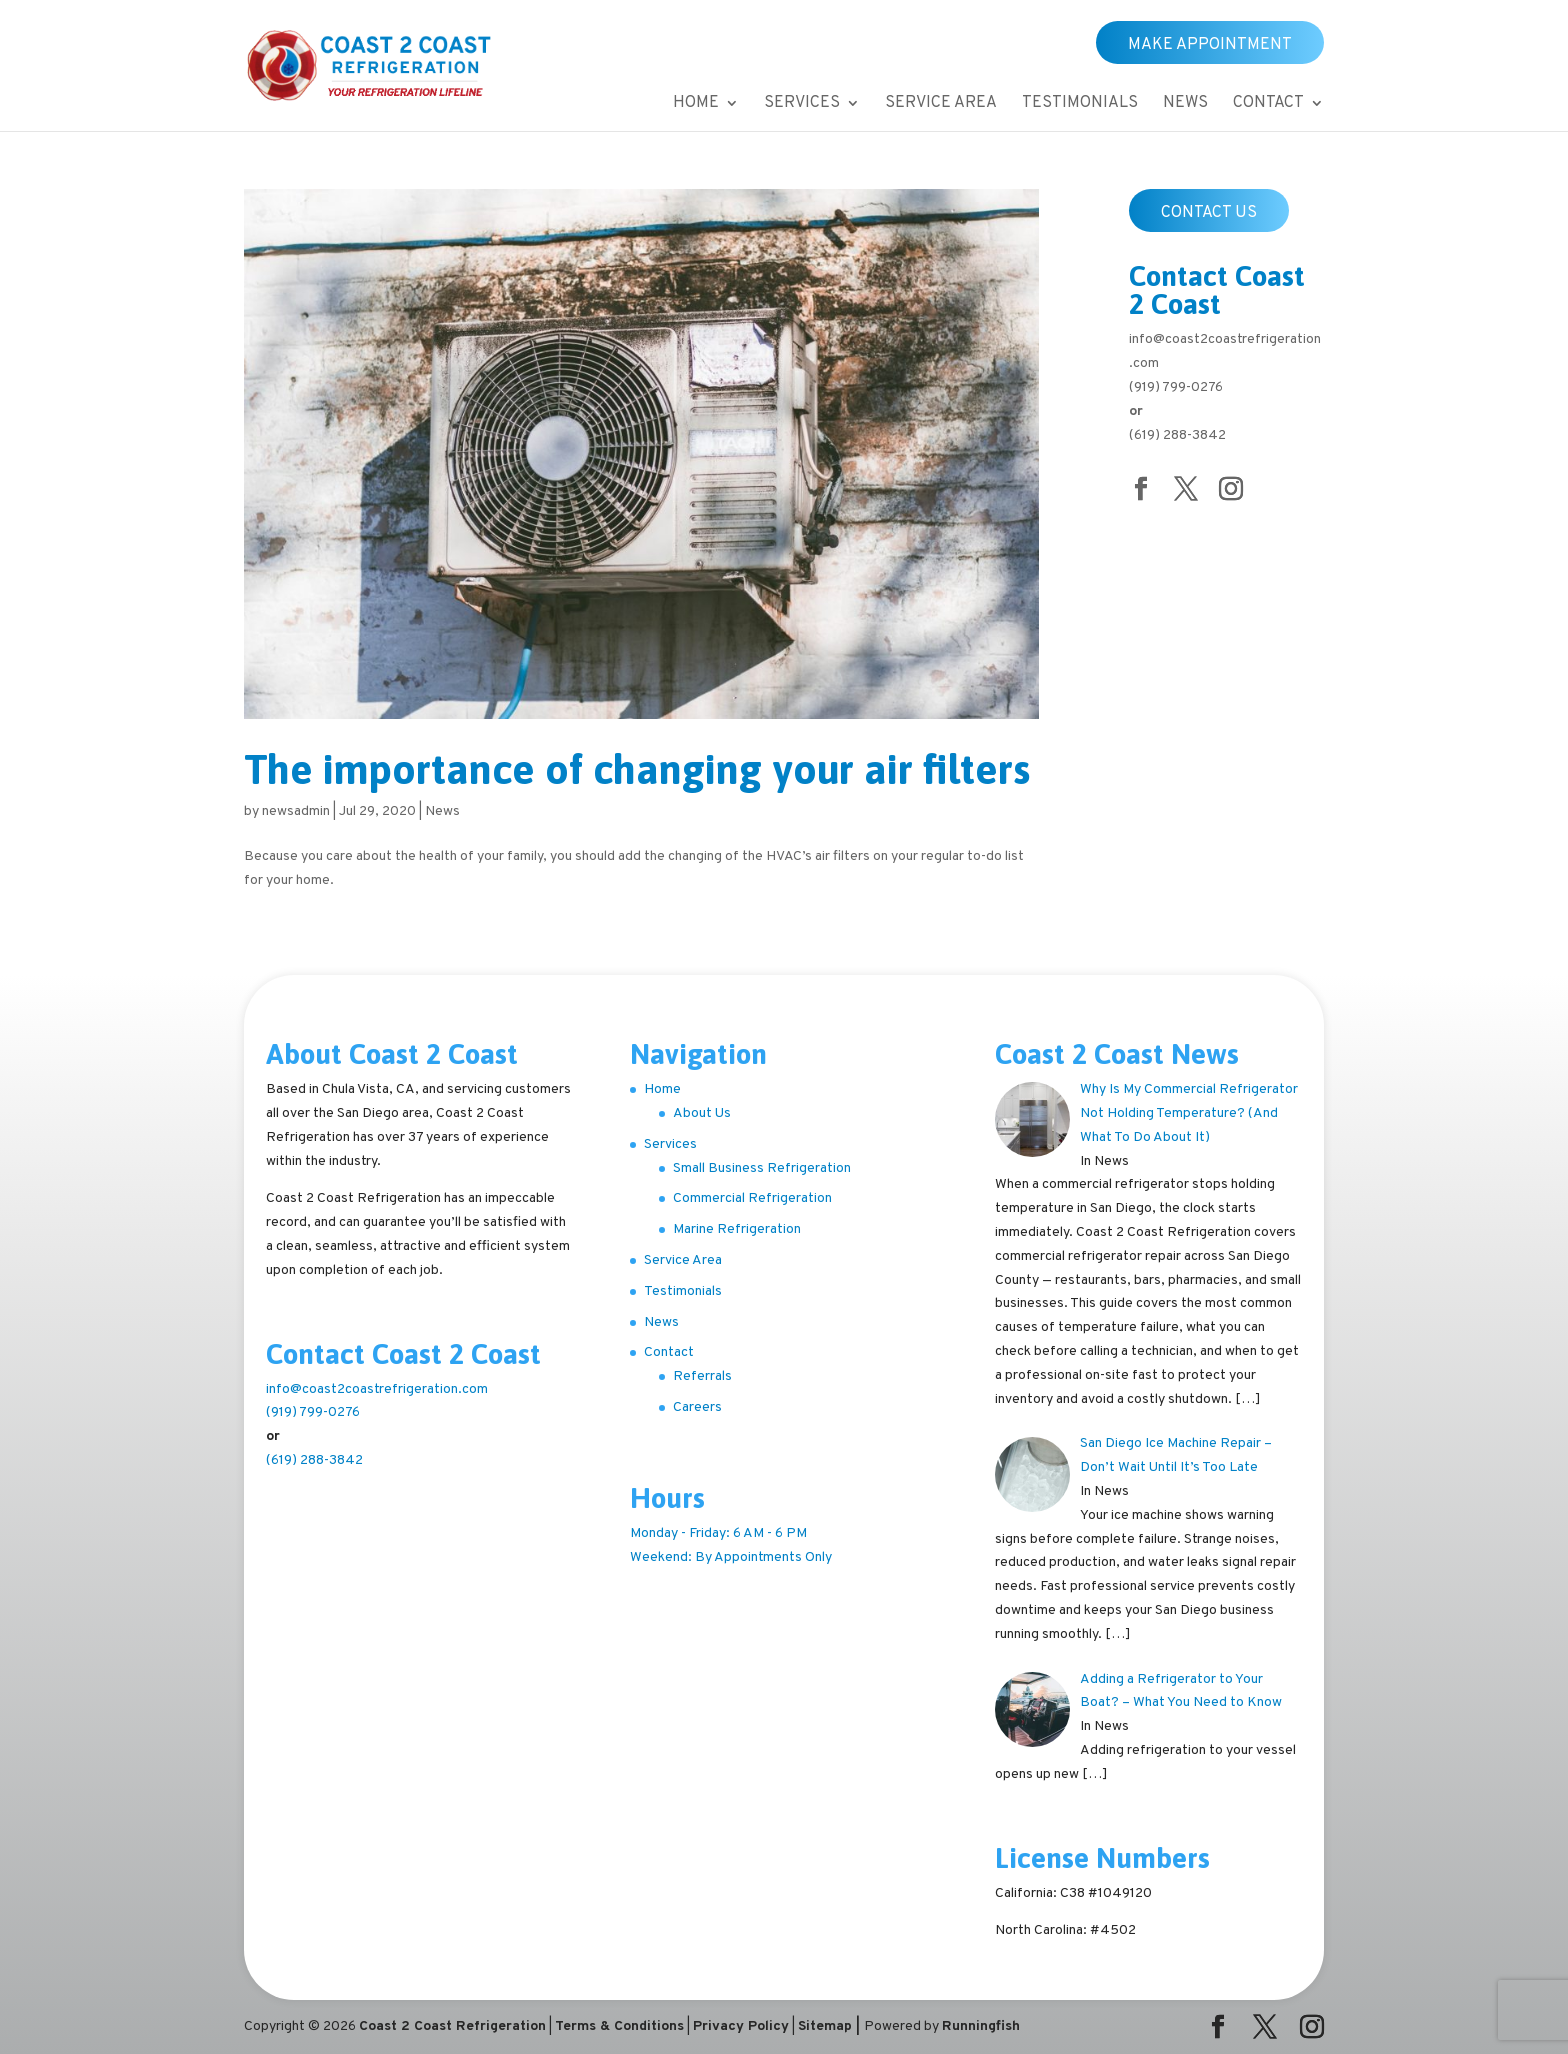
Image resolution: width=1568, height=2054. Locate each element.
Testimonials (1080, 104)
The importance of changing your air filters (637, 769)
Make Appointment (1210, 45)
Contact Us (1209, 213)
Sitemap (825, 2026)
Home (696, 104)
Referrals (702, 1376)
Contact (1268, 104)
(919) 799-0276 (1176, 387)
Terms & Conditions (619, 2026)
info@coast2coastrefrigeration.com (377, 1389)
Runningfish (981, 2026)
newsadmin (296, 811)
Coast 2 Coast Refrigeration (452, 2026)
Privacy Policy (741, 2026)
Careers (697, 1407)
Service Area (941, 104)
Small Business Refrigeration (762, 1168)
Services (802, 104)
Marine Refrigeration (737, 1229)
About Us (702, 1113)
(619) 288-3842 (1177, 435)
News (1185, 104)
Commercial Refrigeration (752, 1198)
